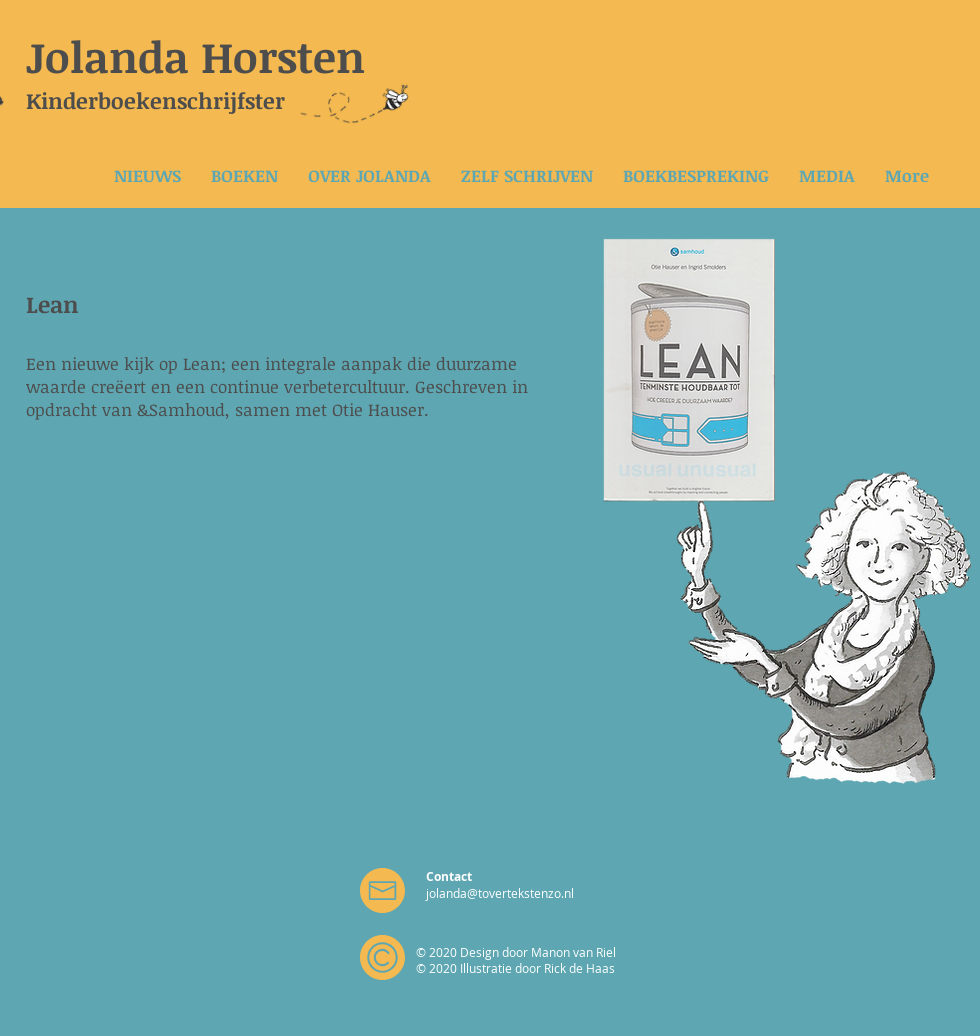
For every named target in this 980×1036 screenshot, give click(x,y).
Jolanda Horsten (195, 56)
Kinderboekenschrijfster (155, 100)
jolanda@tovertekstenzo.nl (500, 893)
